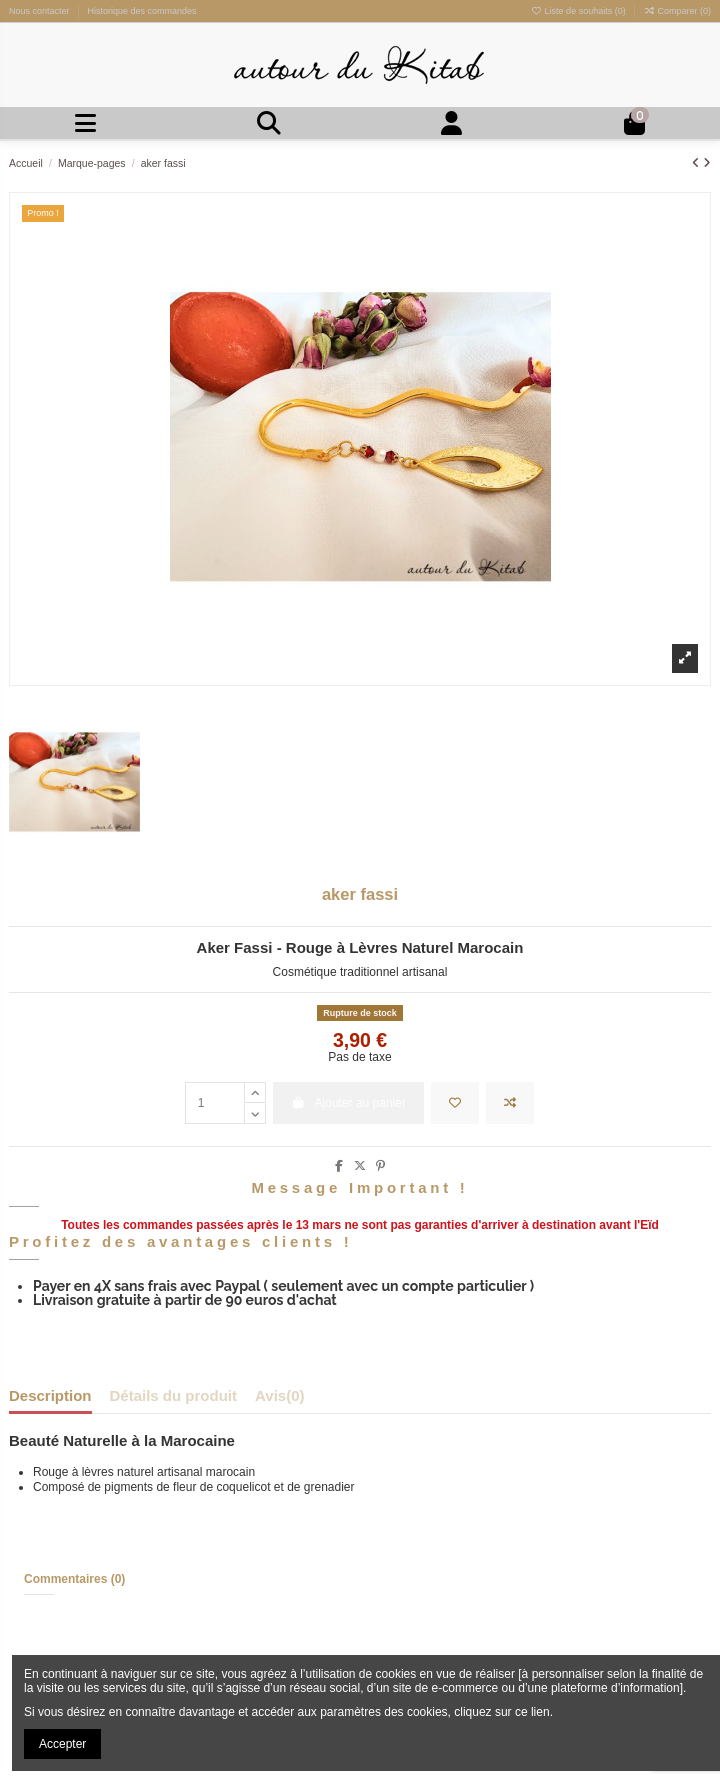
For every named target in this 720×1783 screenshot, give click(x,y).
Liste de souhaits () (579, 11)
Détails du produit (174, 1396)
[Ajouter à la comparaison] (510, 1103)
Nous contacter (40, 11)
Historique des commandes (142, 11)
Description (50, 1396)
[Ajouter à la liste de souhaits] (455, 1103)
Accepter (62, 1744)
